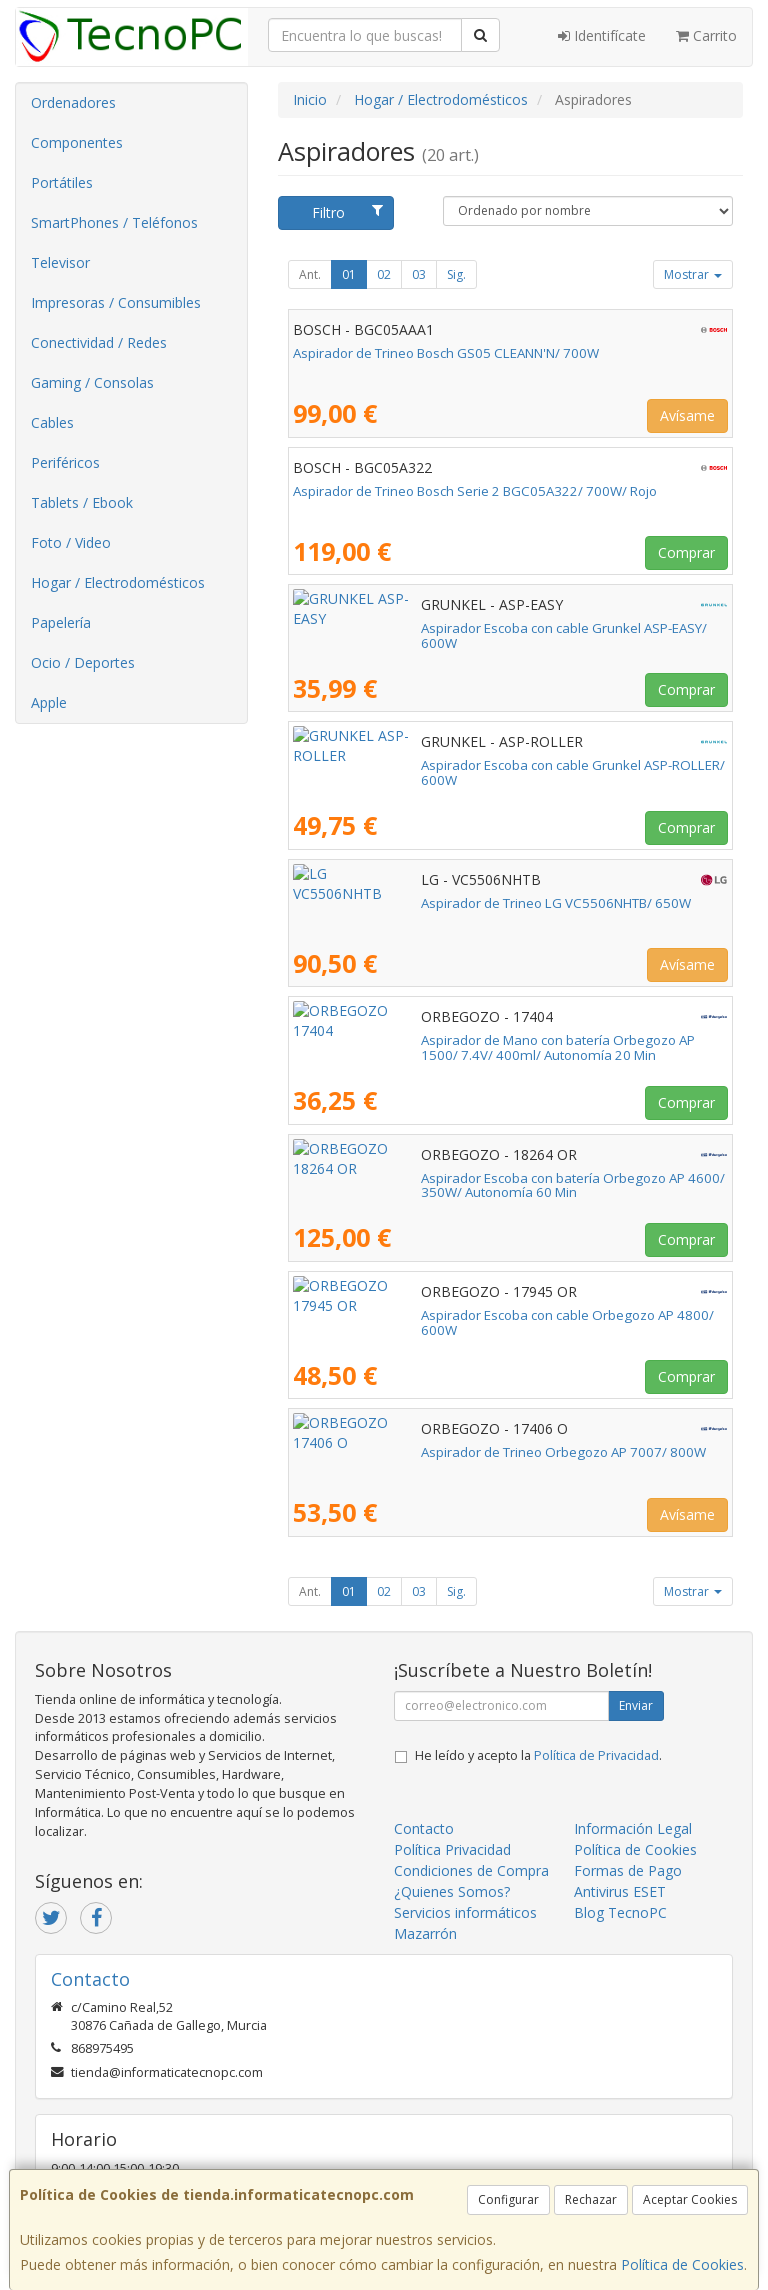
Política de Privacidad (596, 1755)
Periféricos (65, 462)
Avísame (687, 415)
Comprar (686, 552)
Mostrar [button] (693, 274)
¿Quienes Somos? (452, 1891)
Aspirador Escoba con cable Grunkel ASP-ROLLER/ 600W (464, 765)
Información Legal (633, 1828)
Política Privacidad (452, 1849)
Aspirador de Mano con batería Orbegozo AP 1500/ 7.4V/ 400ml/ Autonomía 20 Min (491, 1047)
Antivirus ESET (620, 1891)
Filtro (347, 212)
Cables (52, 422)
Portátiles (62, 182)
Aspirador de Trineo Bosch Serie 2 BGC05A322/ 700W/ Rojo (475, 491)
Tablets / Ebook (82, 502)
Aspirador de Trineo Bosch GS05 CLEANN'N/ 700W (446, 353)
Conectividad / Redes (99, 342)
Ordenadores (73, 102)
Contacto (424, 1828)
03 (419, 274)
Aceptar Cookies (690, 2199)
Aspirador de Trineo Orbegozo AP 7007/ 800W (435, 1452)
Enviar (636, 1705)
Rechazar (591, 2199)
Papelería (61, 622)
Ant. (310, 274)
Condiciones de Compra (471, 1870)
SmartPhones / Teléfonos (114, 222)
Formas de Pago (628, 1870)
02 (384, 274)
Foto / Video (71, 542)
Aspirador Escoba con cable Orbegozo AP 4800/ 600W (459, 1315)
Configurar (508, 2199)
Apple (49, 702)
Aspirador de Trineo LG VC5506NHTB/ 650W (428, 903)
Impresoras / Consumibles (116, 302)
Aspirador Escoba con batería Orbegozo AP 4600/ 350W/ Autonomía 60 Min (502, 1185)
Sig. (456, 274)
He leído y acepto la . (538, 1755)
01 (349, 274)
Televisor (60, 262)
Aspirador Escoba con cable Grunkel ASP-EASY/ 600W (455, 628)
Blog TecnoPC (620, 1912)
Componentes (77, 142)
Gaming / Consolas (92, 382)
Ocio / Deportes (83, 662)
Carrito (706, 35)
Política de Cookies (682, 2264)
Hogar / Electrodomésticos (118, 582)
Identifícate (602, 35)
